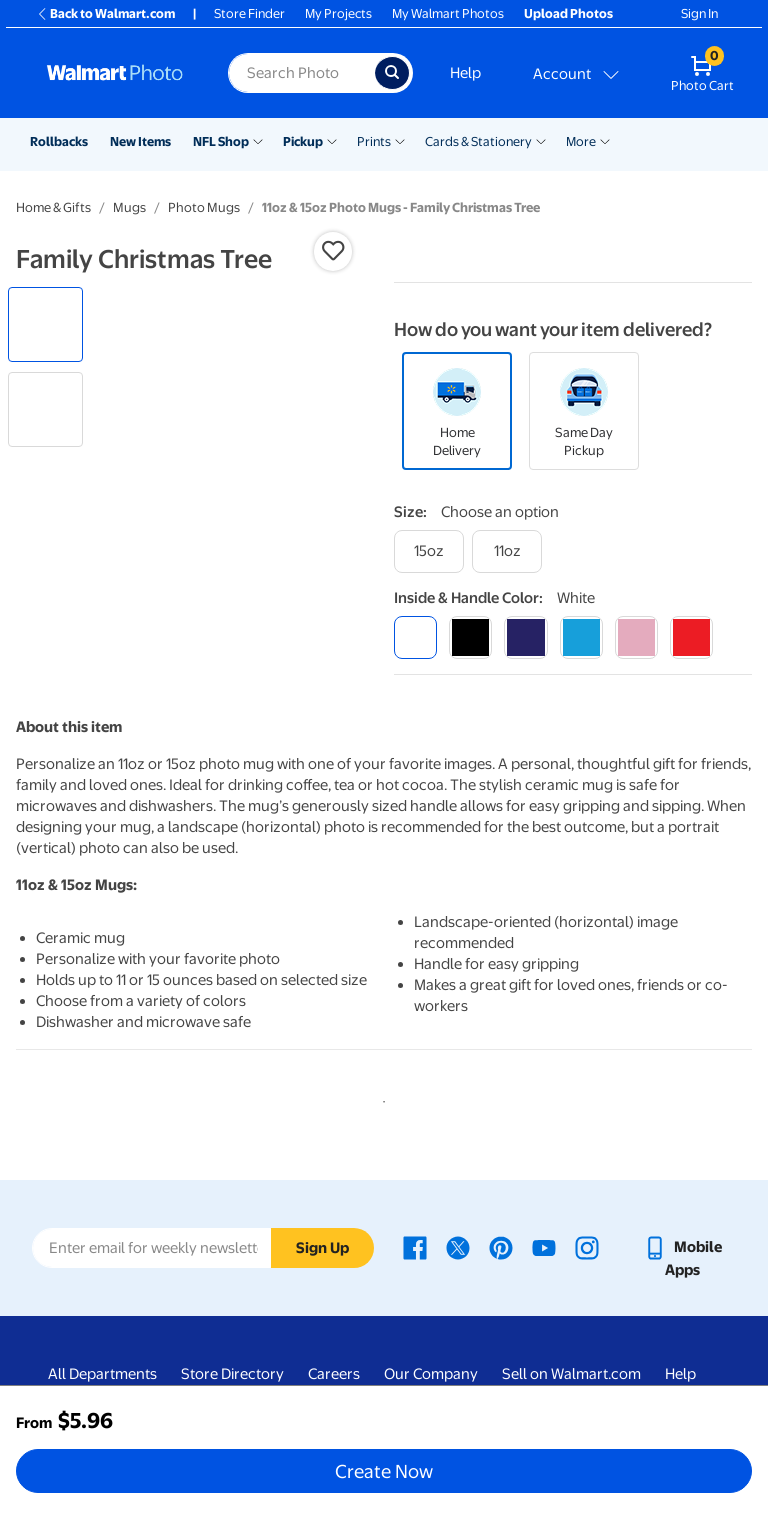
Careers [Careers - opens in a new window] (334, 1374)
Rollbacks (59, 141)
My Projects (338, 13)
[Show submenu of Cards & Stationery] (541, 140)
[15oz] (429, 551)
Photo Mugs (204, 207)
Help (465, 73)
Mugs (129, 207)
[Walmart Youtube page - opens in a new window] (544, 1247)
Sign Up (322, 1248)
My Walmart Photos (448, 13)
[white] (415, 637)
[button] (333, 251)
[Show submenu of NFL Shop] (258, 140)
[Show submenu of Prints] (400, 140)
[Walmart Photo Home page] (116, 73)
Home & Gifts (53, 207)
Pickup (303, 141)
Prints (374, 141)
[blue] (525, 637)
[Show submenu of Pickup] (332, 140)
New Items (140, 141)
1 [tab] (380, 1098)
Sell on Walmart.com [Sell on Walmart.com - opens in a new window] (571, 1374)
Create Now (384, 1471)
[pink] (636, 637)
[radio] (45, 324)
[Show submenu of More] (605, 140)
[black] (470, 637)
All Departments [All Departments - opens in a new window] (102, 1374)
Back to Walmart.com (105, 13)
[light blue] (581, 637)
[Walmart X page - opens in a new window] (458, 1247)
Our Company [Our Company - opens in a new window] (431, 1374)
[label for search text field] (301, 73)
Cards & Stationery (478, 141)
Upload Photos (568, 13)
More (581, 141)
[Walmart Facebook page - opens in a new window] (415, 1247)
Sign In (699, 13)
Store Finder (249, 13)
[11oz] (507, 551)
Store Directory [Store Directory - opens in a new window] (232, 1374)
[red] (691, 637)
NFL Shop (221, 141)
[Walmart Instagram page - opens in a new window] (587, 1247)
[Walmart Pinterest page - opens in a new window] (501, 1247)
